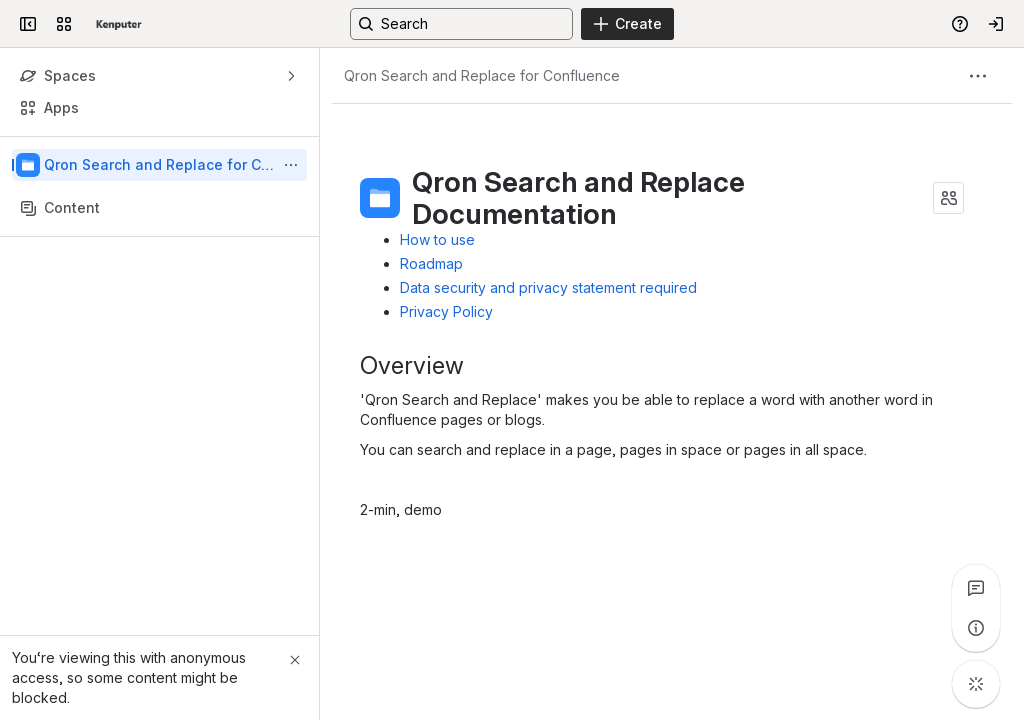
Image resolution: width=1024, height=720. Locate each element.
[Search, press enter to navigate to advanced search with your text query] (461, 24)
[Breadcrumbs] (482, 76)
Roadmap (431, 263)
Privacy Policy (446, 311)
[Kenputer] (119, 24)
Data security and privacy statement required (548, 287)
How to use (437, 239)
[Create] (627, 24)
